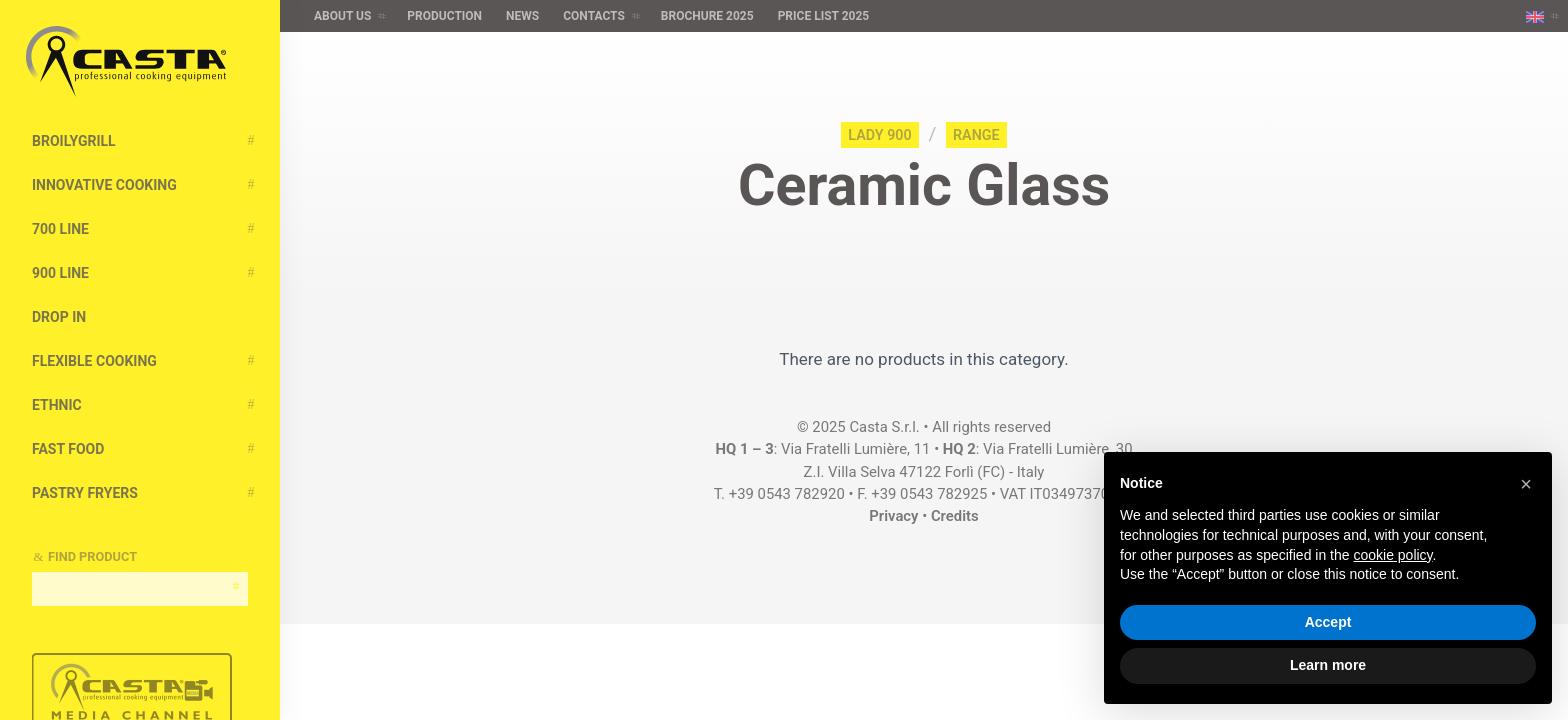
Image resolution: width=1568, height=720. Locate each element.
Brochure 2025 (707, 16)
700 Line (60, 229)
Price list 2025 (824, 16)
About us (342, 16)
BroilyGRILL (74, 141)
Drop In (59, 317)
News (522, 16)
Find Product (92, 556)
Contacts (594, 16)
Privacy (893, 516)
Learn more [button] (1328, 665)
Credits (955, 516)
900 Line (60, 273)
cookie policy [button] (1392, 555)
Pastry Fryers (85, 493)
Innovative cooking (104, 185)
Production (444, 16)
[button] (1526, 484)
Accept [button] (1328, 622)
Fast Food (68, 449)
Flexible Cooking (94, 361)
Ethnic (57, 405)
